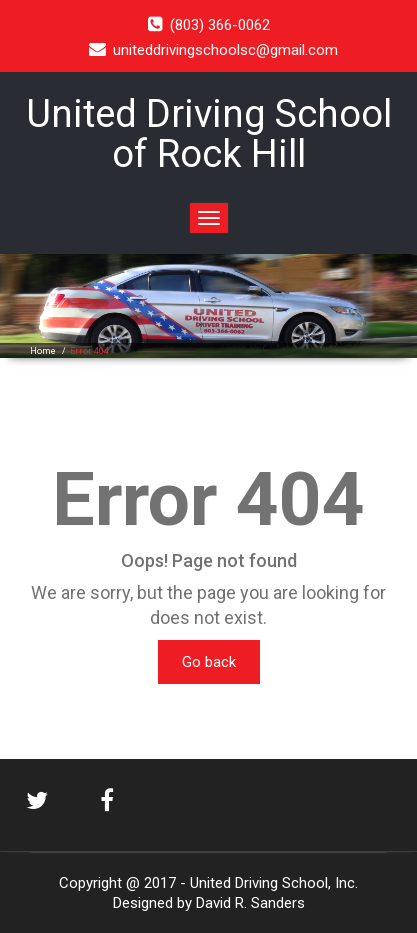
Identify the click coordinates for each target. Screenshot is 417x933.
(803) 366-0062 (220, 25)
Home (43, 351)
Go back (209, 662)
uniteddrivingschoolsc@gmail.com (225, 50)
